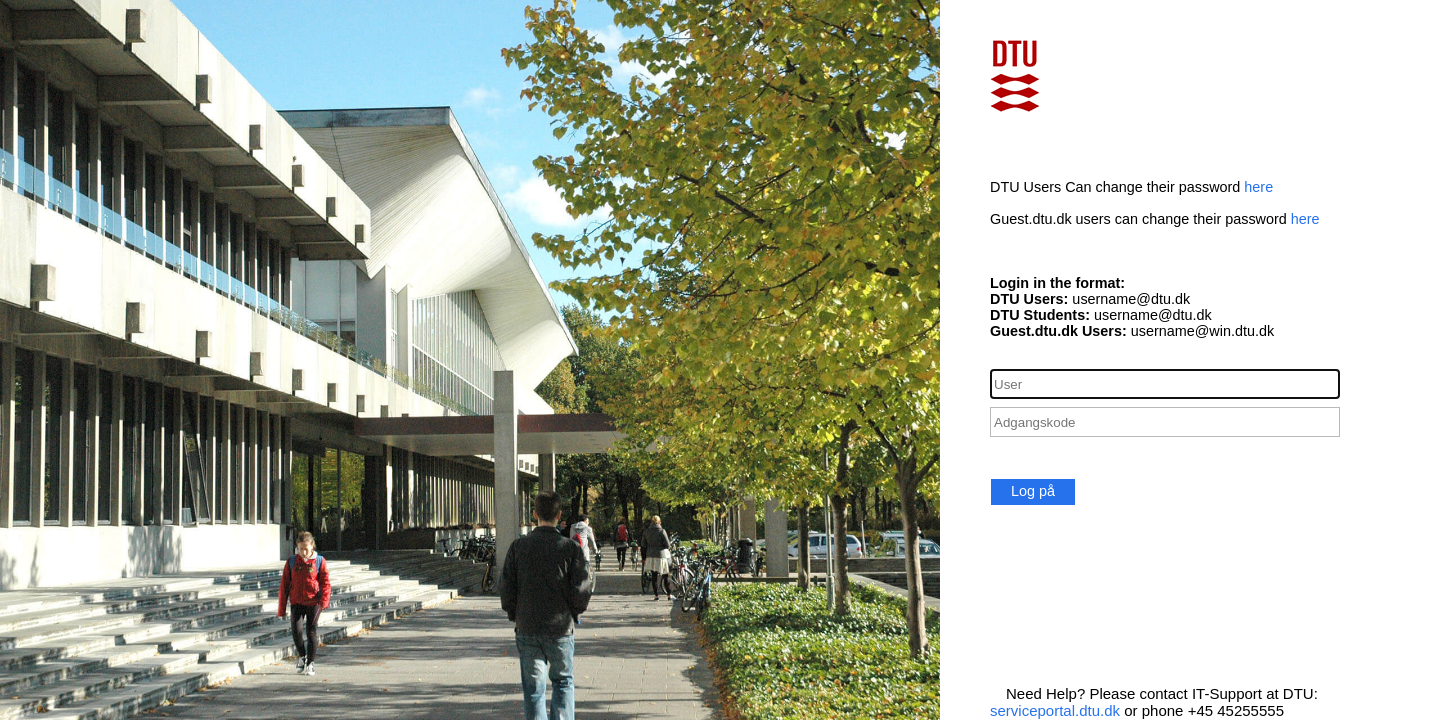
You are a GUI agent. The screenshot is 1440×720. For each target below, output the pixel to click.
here (1258, 187)
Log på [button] (1033, 491)
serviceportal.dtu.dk (1055, 710)
